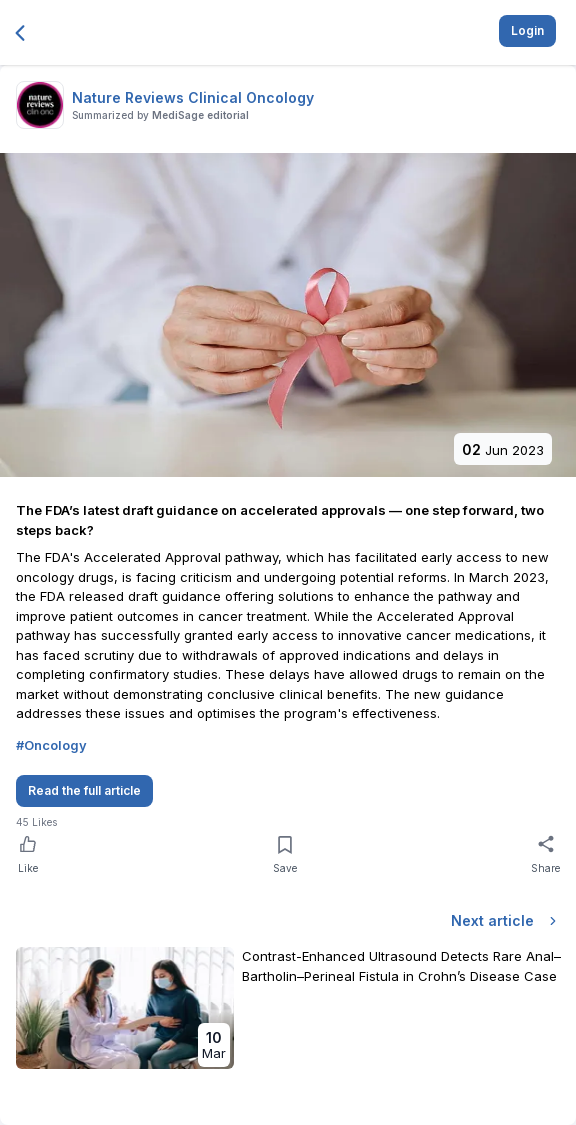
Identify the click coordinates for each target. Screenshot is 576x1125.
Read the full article (84, 790)
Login (527, 30)
